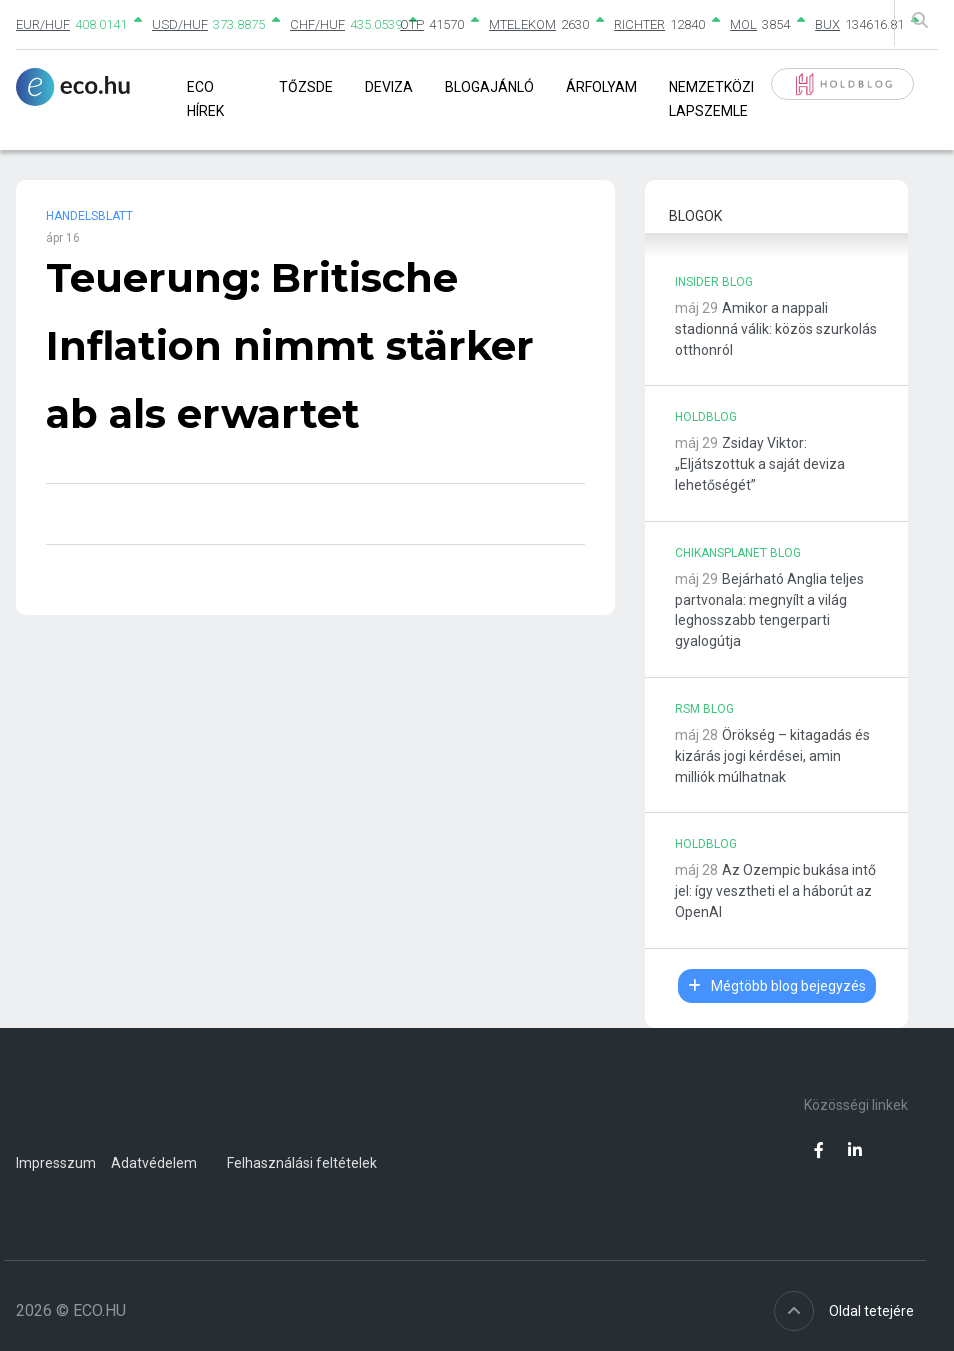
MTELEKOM (522, 24)
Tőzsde (306, 87)
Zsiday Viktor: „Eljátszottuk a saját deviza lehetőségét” (760, 464)
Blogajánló (489, 87)
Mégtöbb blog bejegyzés (777, 986)
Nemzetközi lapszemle (711, 98)
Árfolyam (601, 87)
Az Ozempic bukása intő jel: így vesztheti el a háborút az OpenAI (775, 891)
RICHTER (639, 24)
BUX (827, 24)
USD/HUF (180, 24)
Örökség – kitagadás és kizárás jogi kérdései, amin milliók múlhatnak (772, 756)
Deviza (389, 87)
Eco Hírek (205, 98)
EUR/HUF (43, 24)
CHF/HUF (317, 24)
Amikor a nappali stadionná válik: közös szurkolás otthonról (776, 329)
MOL (743, 24)
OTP (412, 24)
